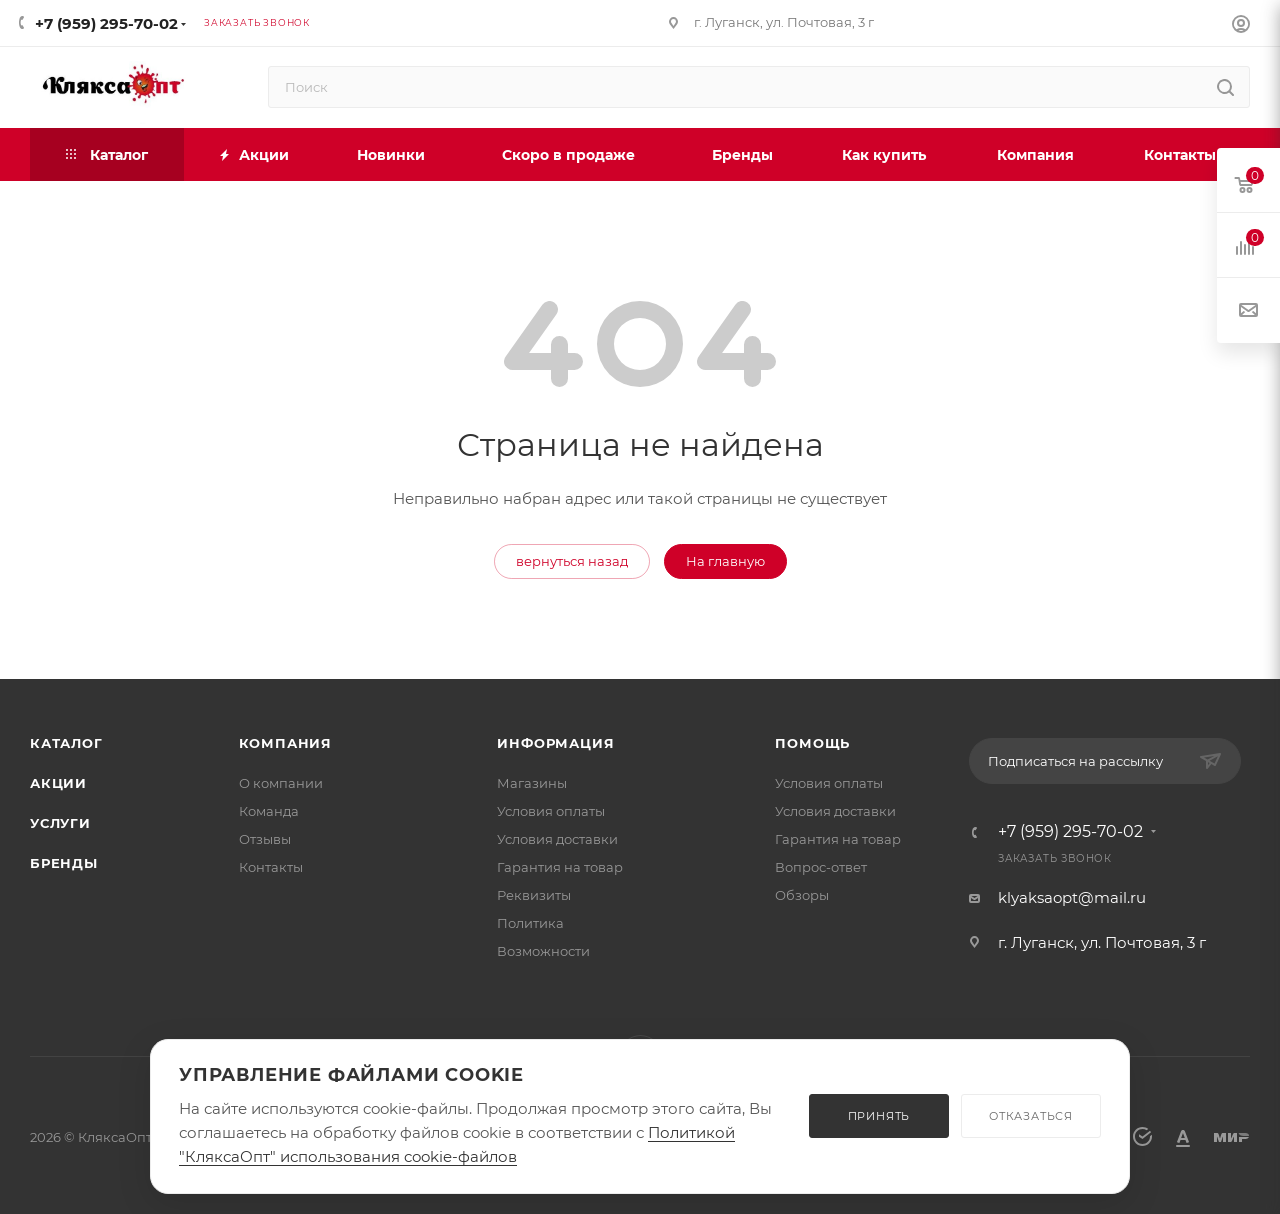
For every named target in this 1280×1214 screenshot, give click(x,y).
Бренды (64, 863)
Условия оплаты (551, 811)
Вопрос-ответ (821, 867)
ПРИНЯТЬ (879, 1116)
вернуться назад (572, 561)
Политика (530, 923)
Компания (285, 743)
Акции (58, 783)
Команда (269, 811)
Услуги (60, 823)
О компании (281, 783)
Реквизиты (534, 895)
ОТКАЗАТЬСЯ (1031, 1116)
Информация (555, 743)
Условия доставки (557, 839)
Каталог (66, 743)
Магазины (532, 783)
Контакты (271, 867)
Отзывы (265, 839)
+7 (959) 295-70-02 (106, 23)
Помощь (812, 743)
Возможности (543, 951)
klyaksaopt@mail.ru (1072, 897)
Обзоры (802, 895)
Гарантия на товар (560, 867)
